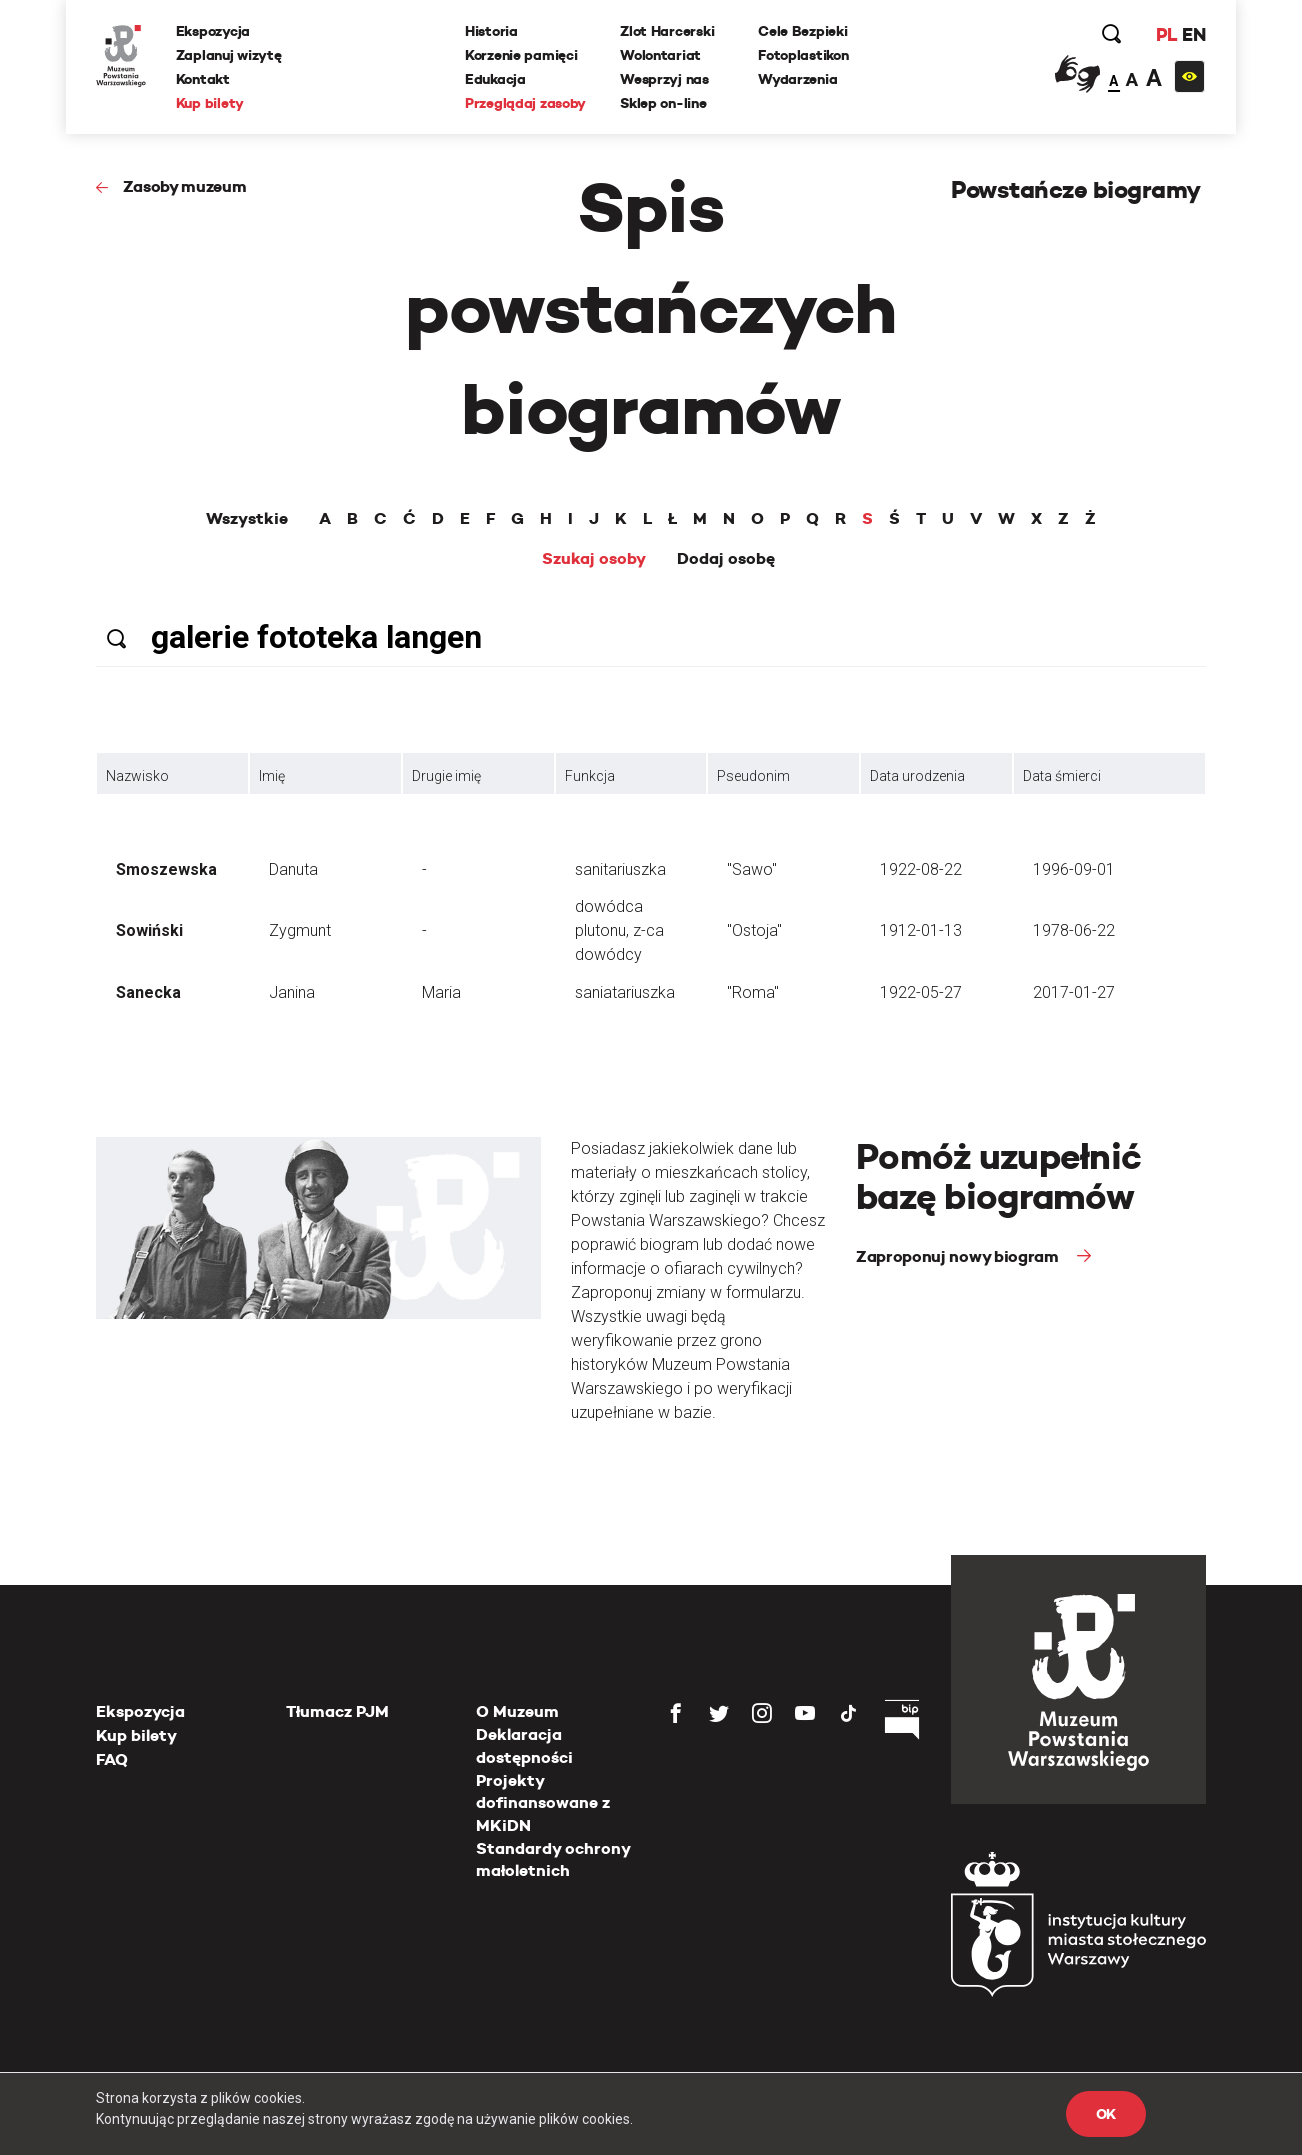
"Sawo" (752, 869)
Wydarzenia (797, 79)
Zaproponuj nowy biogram (959, 1256)
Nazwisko (137, 776)
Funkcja (590, 776)
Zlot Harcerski (667, 31)
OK (1106, 2114)
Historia (491, 31)
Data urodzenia (917, 776)
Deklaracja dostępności (524, 1745)
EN (1193, 34)
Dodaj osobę (726, 559)
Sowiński (149, 930)
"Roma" (753, 992)
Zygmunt (300, 930)
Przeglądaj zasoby (525, 103)
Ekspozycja (213, 31)
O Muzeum (517, 1711)
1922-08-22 (921, 869)
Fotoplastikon (803, 55)
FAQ (112, 1759)
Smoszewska (166, 869)
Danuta (293, 869)
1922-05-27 (921, 992)
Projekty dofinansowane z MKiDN (543, 1803)
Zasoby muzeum (185, 186)
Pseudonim (753, 776)
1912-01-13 (921, 930)
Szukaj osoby (594, 559)
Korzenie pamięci (521, 55)
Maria (441, 992)
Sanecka (148, 992)
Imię (272, 776)
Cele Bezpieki (802, 31)
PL (1166, 34)
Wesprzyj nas (664, 79)
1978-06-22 (1074, 930)
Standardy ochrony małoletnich (553, 1859)
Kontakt (203, 79)
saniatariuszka (625, 992)
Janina (292, 992)
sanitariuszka (620, 869)
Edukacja (495, 79)
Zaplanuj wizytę (229, 55)
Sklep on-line (663, 103)
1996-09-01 (1074, 869)
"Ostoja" (754, 930)
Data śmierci (1062, 776)
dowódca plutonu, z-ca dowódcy (619, 930)
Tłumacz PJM (337, 1711)
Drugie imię (446, 776)
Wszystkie (247, 519)
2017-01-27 (1074, 992)
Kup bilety (210, 103)
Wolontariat (660, 55)
